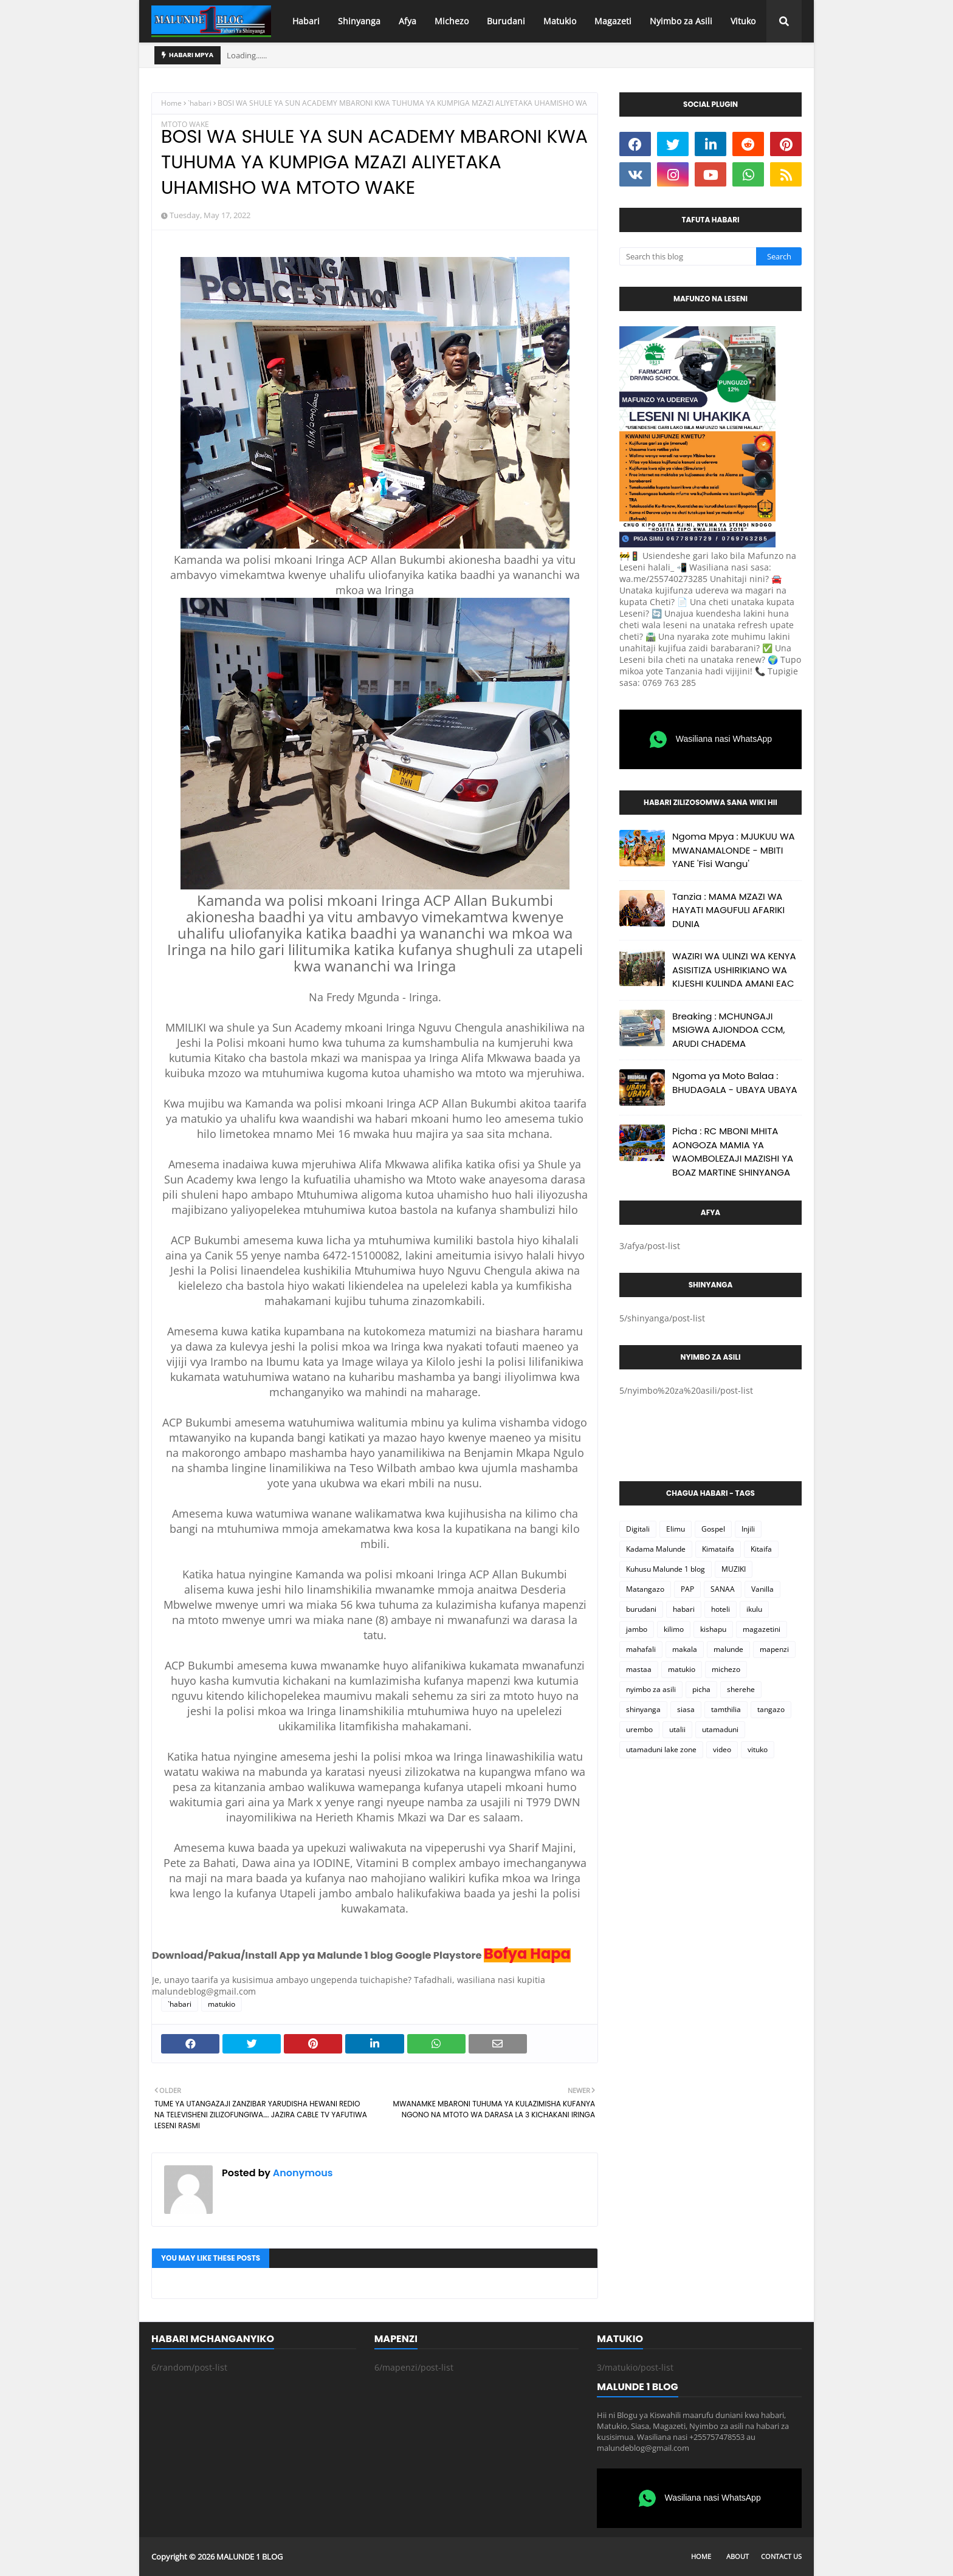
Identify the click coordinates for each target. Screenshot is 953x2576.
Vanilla (762, 1589)
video (722, 1749)
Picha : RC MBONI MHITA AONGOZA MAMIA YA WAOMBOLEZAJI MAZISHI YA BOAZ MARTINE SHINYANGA (732, 1152)
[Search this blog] (687, 256)
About (737, 2556)
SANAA (722, 1589)
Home (171, 103)
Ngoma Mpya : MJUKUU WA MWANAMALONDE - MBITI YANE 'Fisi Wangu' (733, 850)
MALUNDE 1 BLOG (249, 2556)
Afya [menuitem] (407, 21)
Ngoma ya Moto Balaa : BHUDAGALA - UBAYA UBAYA (734, 1082)
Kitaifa (761, 1549)
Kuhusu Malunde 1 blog (665, 1569)
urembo (639, 1729)
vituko (758, 1749)
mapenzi (774, 1649)
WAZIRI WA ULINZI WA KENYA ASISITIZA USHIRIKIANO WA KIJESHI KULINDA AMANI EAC (734, 970)
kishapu (713, 1629)
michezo (726, 1669)
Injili (748, 1529)
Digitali (638, 1529)
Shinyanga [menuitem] (359, 21)
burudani (641, 1609)
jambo (636, 1629)
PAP (687, 1589)
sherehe (741, 1689)
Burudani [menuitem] (506, 21)
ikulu (754, 1609)
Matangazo (645, 1589)
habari (684, 1609)
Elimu (675, 1529)
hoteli (720, 1609)
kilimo (674, 1629)
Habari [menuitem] (306, 21)
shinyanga (643, 1709)
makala (684, 1649)
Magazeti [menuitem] (612, 21)
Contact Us (781, 2556)
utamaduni (720, 1729)
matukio (221, 2004)
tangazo (771, 1709)
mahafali (641, 1649)
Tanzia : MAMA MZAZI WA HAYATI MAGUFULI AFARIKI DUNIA (728, 910)
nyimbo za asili (651, 1689)
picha (701, 1689)
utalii (677, 1729)
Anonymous (301, 2173)
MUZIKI (733, 1569)
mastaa (639, 1669)
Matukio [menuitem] (559, 21)
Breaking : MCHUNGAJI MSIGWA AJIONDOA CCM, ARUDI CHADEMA (728, 1030)
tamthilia (726, 1709)
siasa (686, 1709)
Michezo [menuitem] (452, 21)
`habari (200, 103)
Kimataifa (718, 1549)
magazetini (761, 1629)
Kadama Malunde (656, 1549)
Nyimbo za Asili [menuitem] (681, 21)
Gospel (713, 1529)
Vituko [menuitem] (743, 21)
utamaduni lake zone (661, 1749)
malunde (728, 1649)
